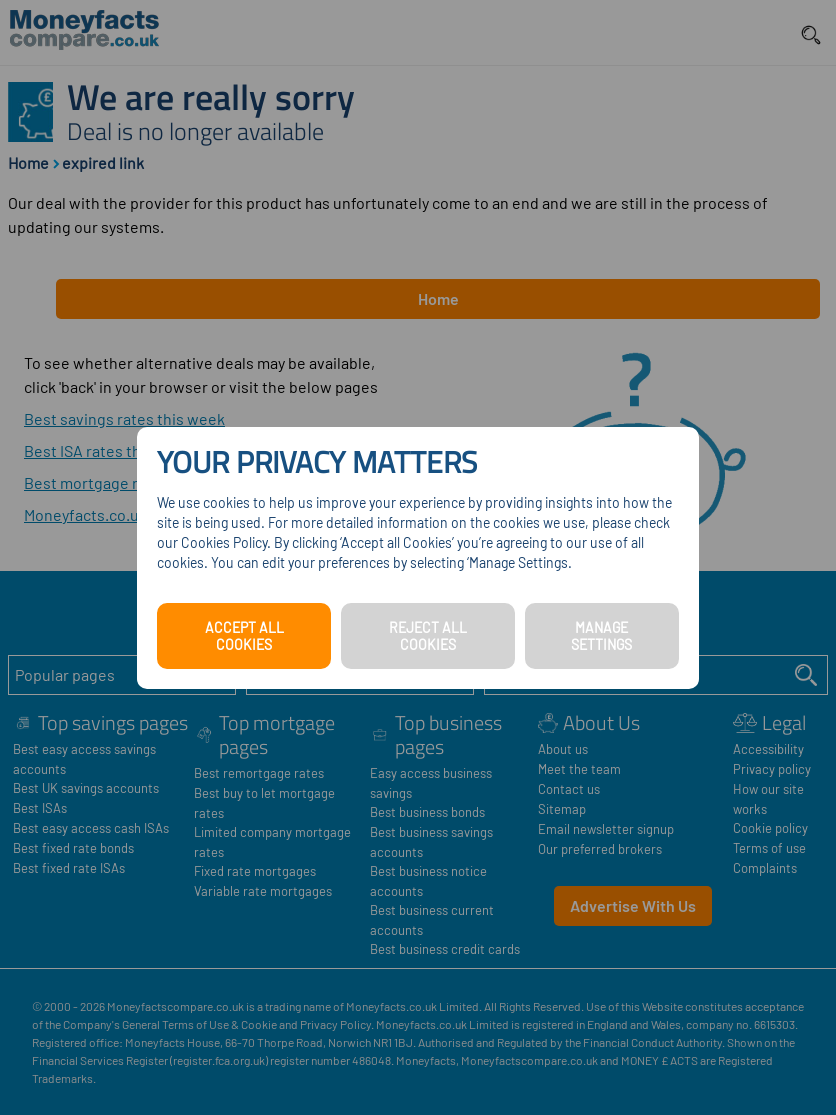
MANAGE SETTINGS (601, 636)
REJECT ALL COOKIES (428, 636)
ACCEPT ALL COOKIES (244, 636)
